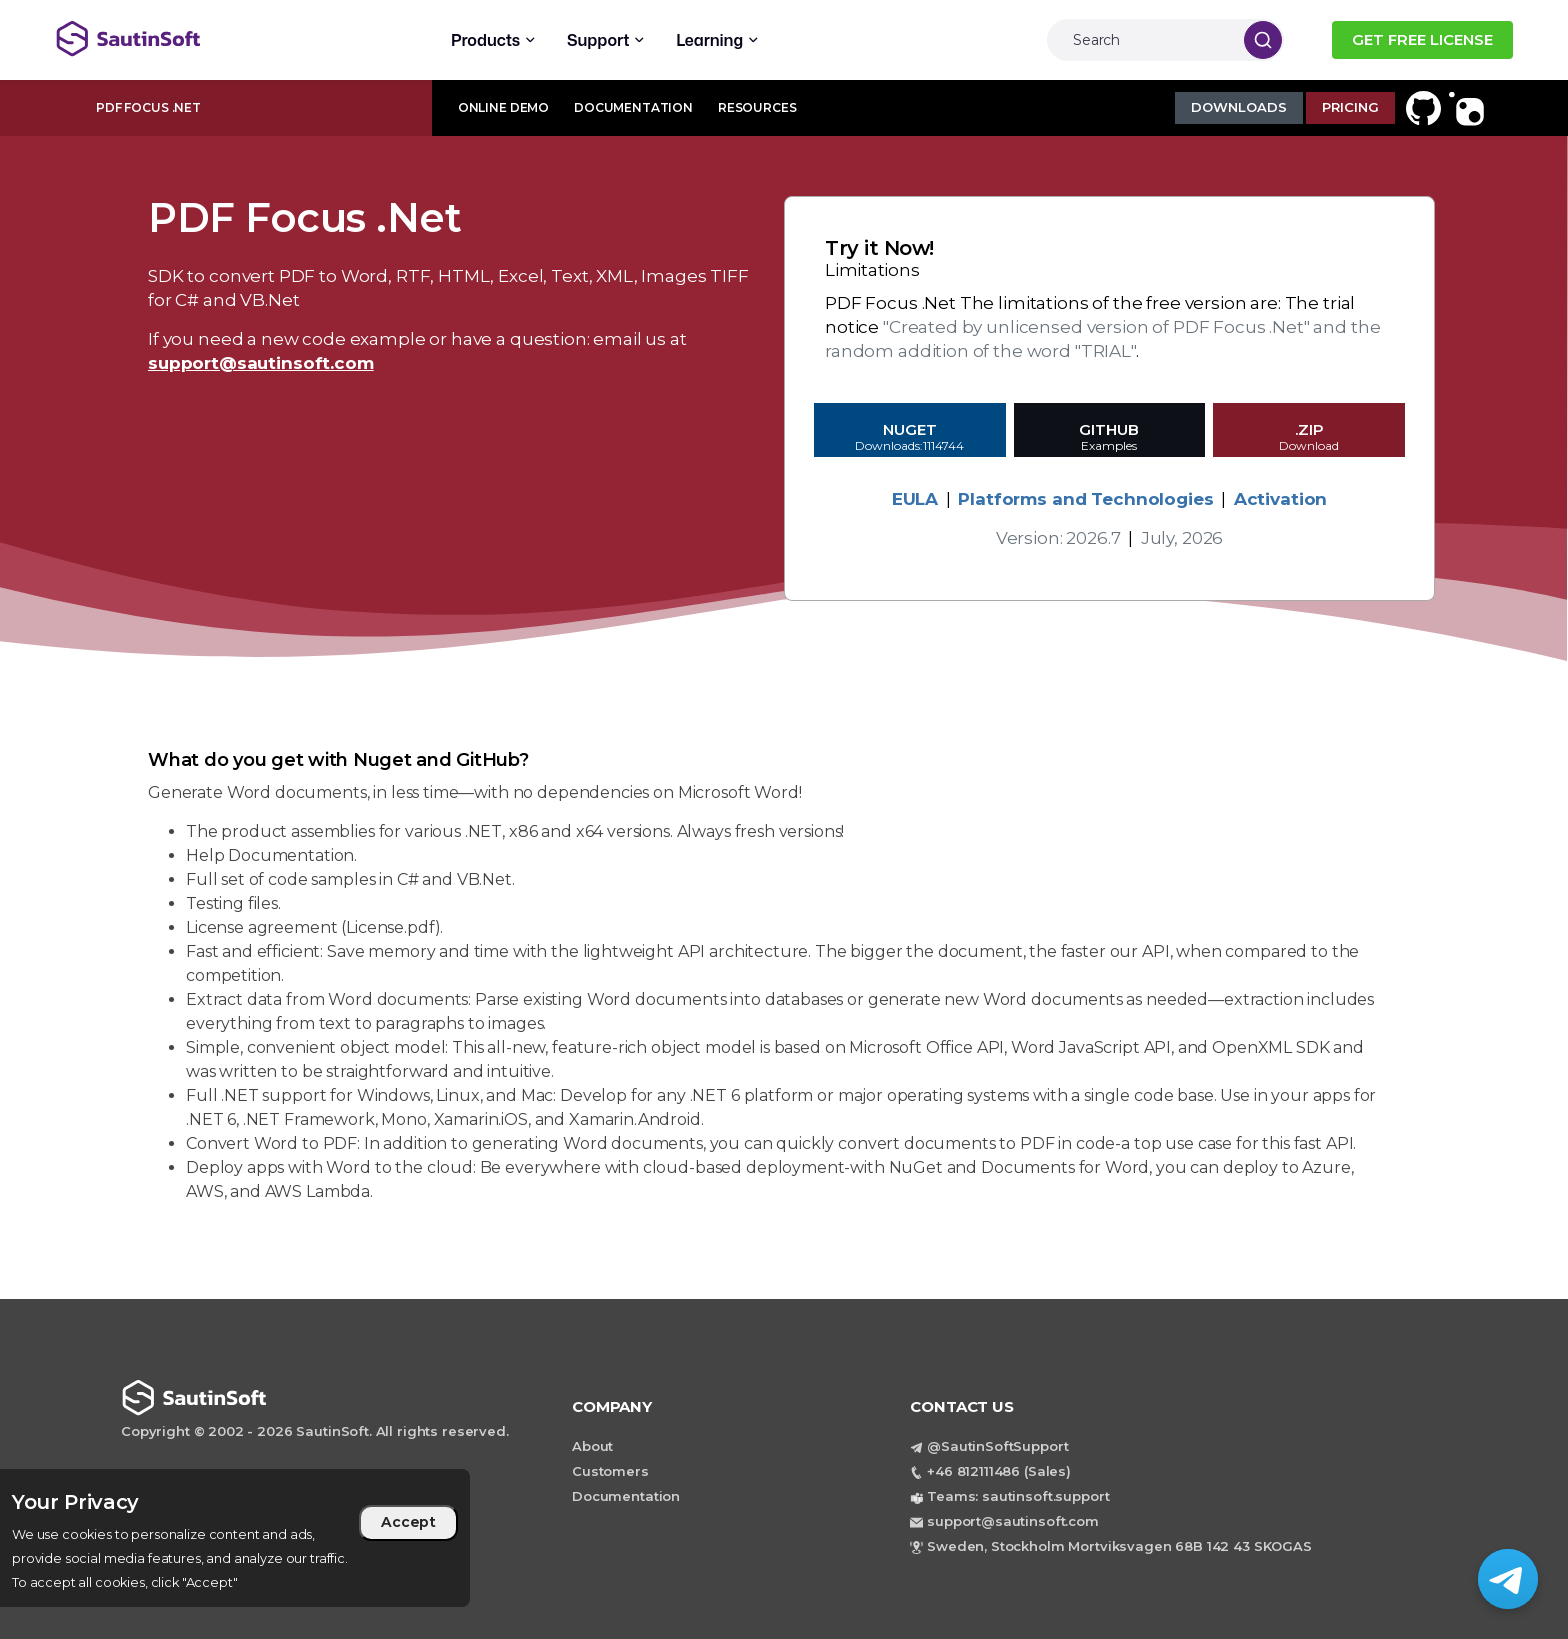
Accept (408, 1522)
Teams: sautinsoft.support (1018, 1496)
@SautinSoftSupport (997, 1446)
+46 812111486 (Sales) (999, 1471)
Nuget (910, 439)
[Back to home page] (214, 38)
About (592, 1446)
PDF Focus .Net (148, 107)
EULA (915, 499)
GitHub (1110, 439)
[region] (235, 1538)
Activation (1281, 499)
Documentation (626, 1496)
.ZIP (1309, 439)
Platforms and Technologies (1085, 499)
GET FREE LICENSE (1422, 39)
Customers (610, 1471)
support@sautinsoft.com (261, 363)
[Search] (1140, 40)
